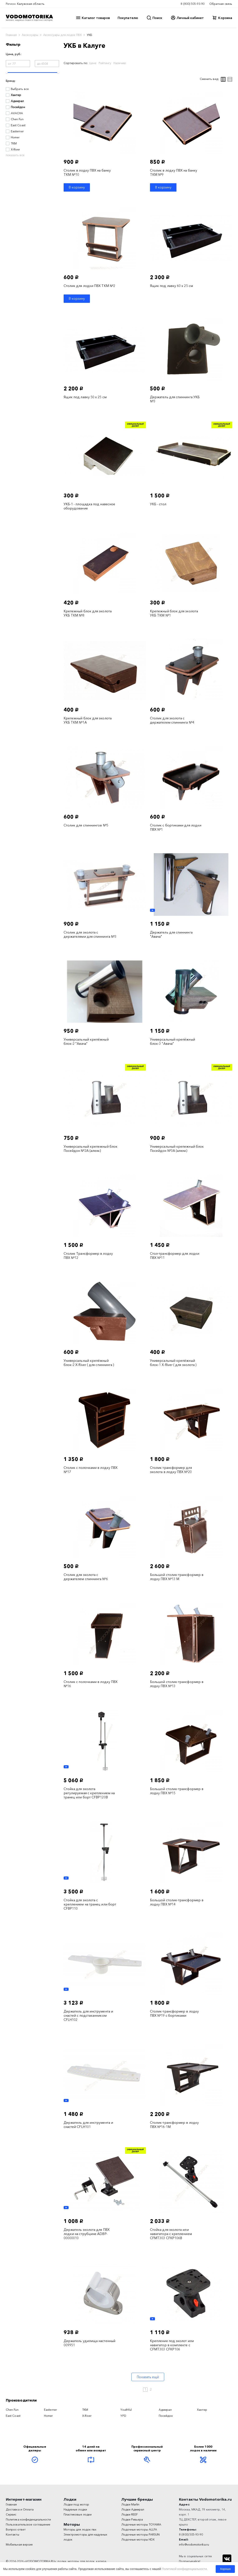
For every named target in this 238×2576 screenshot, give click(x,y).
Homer (15, 137)
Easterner (17, 131)
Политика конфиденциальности (28, 2519)
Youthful (126, 2410)
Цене (92, 63)
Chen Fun (17, 119)
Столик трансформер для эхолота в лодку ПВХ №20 (171, 1470)
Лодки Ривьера (132, 2519)
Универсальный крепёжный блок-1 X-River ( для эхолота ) (173, 1362)
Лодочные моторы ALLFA (139, 2529)
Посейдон (166, 2416)
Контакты (12, 2534)
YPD (123, 2416)
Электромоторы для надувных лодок (85, 2537)
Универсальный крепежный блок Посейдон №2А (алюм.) (90, 1148)
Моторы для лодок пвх (80, 2529)
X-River (15, 149)
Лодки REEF (129, 2514)
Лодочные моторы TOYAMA (141, 2524)
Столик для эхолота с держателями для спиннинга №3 (90, 934)
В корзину (77, 187)
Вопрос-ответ (16, 2529)
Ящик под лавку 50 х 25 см (85, 397)
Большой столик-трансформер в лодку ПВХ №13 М (176, 1577)
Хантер (202, 2410)
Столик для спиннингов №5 (86, 825)
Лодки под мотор (76, 2504)
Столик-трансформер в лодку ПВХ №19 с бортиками (174, 2013)
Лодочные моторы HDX (138, 2539)
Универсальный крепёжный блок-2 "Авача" (86, 1041)
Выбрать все (20, 89)
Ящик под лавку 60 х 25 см (171, 286)
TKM (14, 143)
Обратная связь (220, 4)
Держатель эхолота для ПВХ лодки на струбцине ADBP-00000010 (87, 2233)
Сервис (11, 2514)
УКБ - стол (158, 504)
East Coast (18, 125)
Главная (11, 35)
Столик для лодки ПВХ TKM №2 (89, 286)
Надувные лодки (75, 2509)
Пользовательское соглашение (28, 2524)
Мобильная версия (19, 2544)
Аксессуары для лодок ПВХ (62, 35)
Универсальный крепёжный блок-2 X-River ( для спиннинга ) (89, 1362)
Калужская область (30, 4)
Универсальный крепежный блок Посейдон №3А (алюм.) (177, 1148)
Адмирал (165, 2410)
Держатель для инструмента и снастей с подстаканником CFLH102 (88, 2015)
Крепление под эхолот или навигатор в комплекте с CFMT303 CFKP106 (172, 2345)
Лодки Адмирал (132, 2509)
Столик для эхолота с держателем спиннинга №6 (86, 1577)
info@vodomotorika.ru (194, 2544)
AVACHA (17, 113)
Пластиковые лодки (78, 2514)
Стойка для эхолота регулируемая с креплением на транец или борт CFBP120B (89, 1793)
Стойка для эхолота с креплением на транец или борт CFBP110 (90, 1904)
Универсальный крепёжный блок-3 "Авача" (172, 1041)
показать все (15, 155)
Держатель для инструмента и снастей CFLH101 (88, 2124)
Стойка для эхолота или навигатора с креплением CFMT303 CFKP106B (171, 2233)
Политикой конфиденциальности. (185, 2569)
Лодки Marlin (130, 2504)
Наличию (119, 63)
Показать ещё (148, 2377)
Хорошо (225, 2569)
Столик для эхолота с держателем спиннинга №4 (172, 720)
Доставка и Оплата (20, 2509)
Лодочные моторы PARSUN (140, 2534)
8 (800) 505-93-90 (192, 4)
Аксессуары (30, 35)
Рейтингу (105, 63)
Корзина (225, 18)
